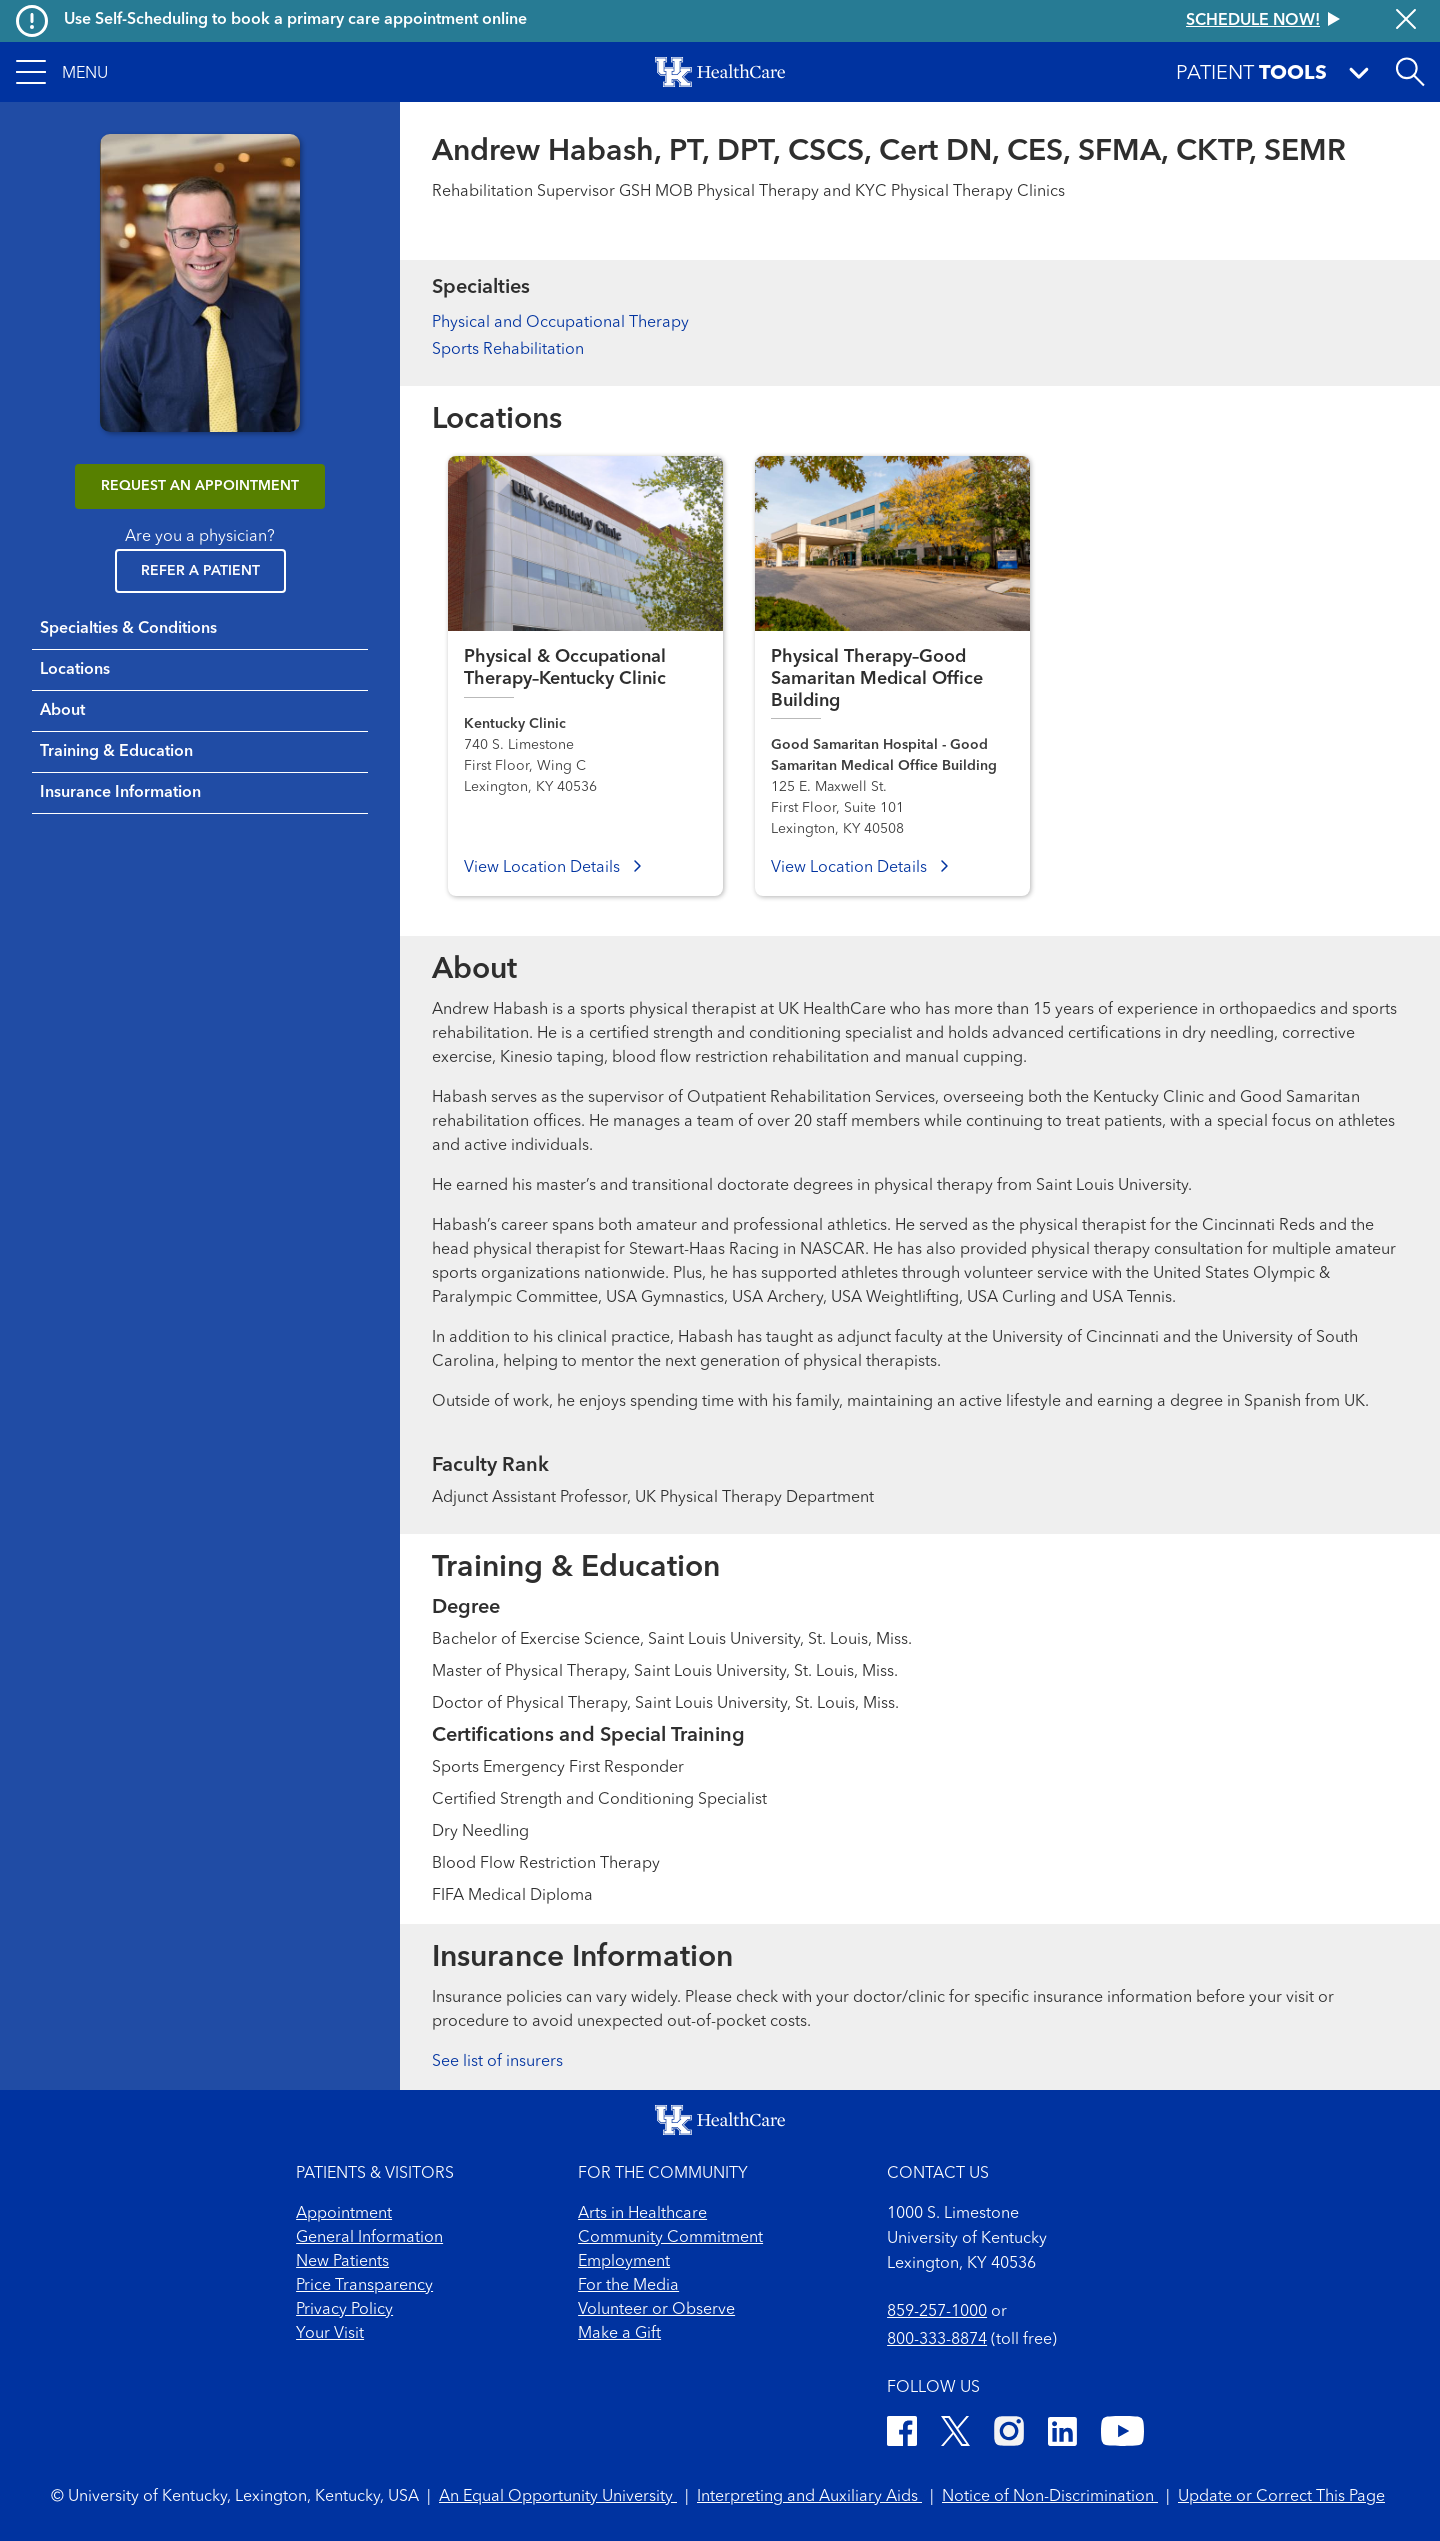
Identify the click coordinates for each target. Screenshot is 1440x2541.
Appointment (344, 2214)
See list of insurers (497, 2062)
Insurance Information (120, 793)
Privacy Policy (344, 2310)
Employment (624, 2262)
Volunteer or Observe (656, 2310)
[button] (62, 72)
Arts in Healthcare (642, 2214)
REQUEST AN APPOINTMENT (200, 486)
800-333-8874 (937, 2340)
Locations (75, 670)
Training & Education (116, 752)
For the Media (628, 2286)
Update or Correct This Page (1281, 2497)
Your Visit (330, 2334)
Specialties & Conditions (128, 629)
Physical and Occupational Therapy (560, 323)
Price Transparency (364, 2286)
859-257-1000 (937, 2312)
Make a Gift (619, 2334)
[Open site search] (1410, 72)
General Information (369, 2238)
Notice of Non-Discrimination (1050, 2497)
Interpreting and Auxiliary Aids (809, 2497)
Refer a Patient (200, 571)
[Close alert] (1406, 21)
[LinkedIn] (1062, 2434)
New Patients (342, 2262)
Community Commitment (670, 2238)
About (62, 711)
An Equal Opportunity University (558, 2497)
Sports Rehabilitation (508, 350)
